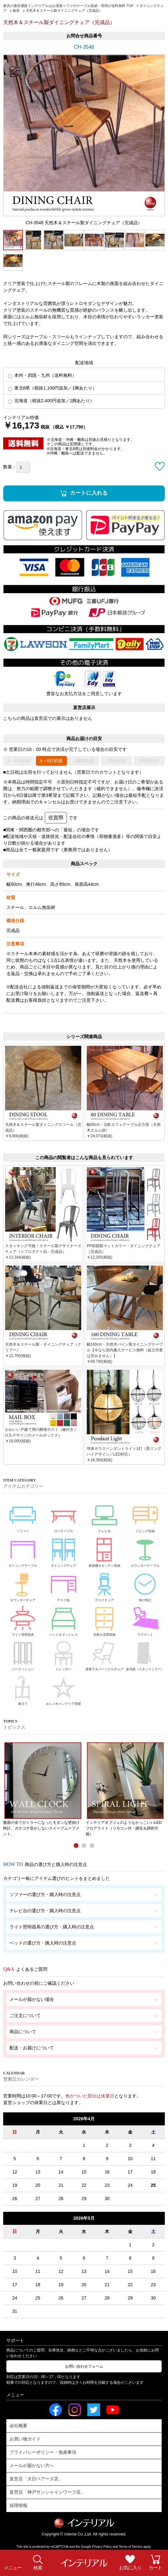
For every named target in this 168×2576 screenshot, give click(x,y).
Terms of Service (130, 2546)
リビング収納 (145, 1516)
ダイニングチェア (63, 1550)
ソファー (22, 1516)
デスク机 (63, 1585)
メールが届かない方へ (32, 2465)
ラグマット (145, 1620)
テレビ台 (104, 1516)
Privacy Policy (102, 2546)
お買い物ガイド (25, 2438)
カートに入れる (89, 493)
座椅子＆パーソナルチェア (104, 1654)
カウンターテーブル (145, 1550)
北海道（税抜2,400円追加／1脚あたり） (51, 400)
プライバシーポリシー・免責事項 (43, 2452)
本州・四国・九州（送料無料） (42, 375)
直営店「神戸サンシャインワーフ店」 (47, 2492)
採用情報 (18, 2505)
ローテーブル (63, 1516)
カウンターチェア (22, 1585)
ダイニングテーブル (22, 1550)
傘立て (22, 1689)
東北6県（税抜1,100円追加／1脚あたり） (52, 388)
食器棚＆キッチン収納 (104, 1550)
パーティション (22, 1654)
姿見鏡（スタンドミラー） (145, 1654)
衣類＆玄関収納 (104, 1620)
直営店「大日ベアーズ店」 (36, 2478)
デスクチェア (104, 1585)
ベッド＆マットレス (63, 1620)
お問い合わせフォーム (84, 2366)
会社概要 (18, 2425)
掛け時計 (145, 1585)
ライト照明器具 (22, 1620)
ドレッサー (63, 1654)
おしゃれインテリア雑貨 (63, 1689)
